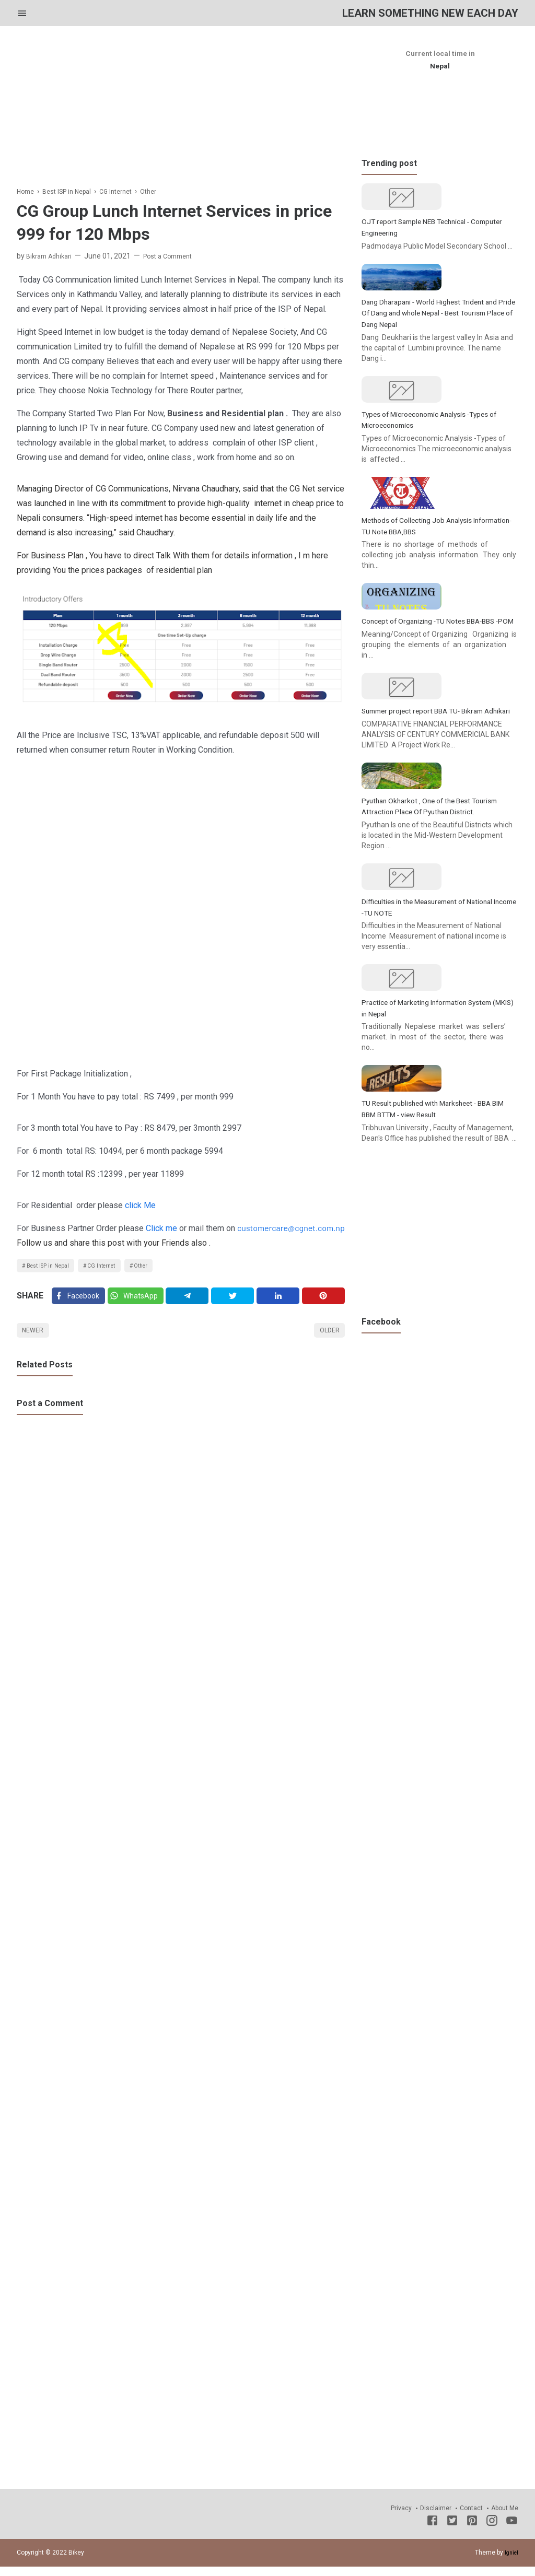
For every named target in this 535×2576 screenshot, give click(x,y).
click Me (140, 1205)
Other (160, 1267)
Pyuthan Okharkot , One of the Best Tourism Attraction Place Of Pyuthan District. (427, 1018)
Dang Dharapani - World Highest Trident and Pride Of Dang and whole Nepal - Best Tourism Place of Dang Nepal (439, 364)
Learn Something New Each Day (412, 13)
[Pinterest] (324, 1300)
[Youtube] (511, 2531)
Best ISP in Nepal (52, 1267)
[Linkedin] (280, 1300)
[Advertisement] (181, 112)
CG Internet (114, 1267)
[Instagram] (491, 2531)
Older (327, 1338)
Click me (161, 1229)
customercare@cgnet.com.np (291, 1228)
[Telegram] (192, 1300)
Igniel (510, 2561)
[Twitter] (140, 1300)
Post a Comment (178, 256)
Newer (35, 1338)
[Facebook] (80, 1300)
